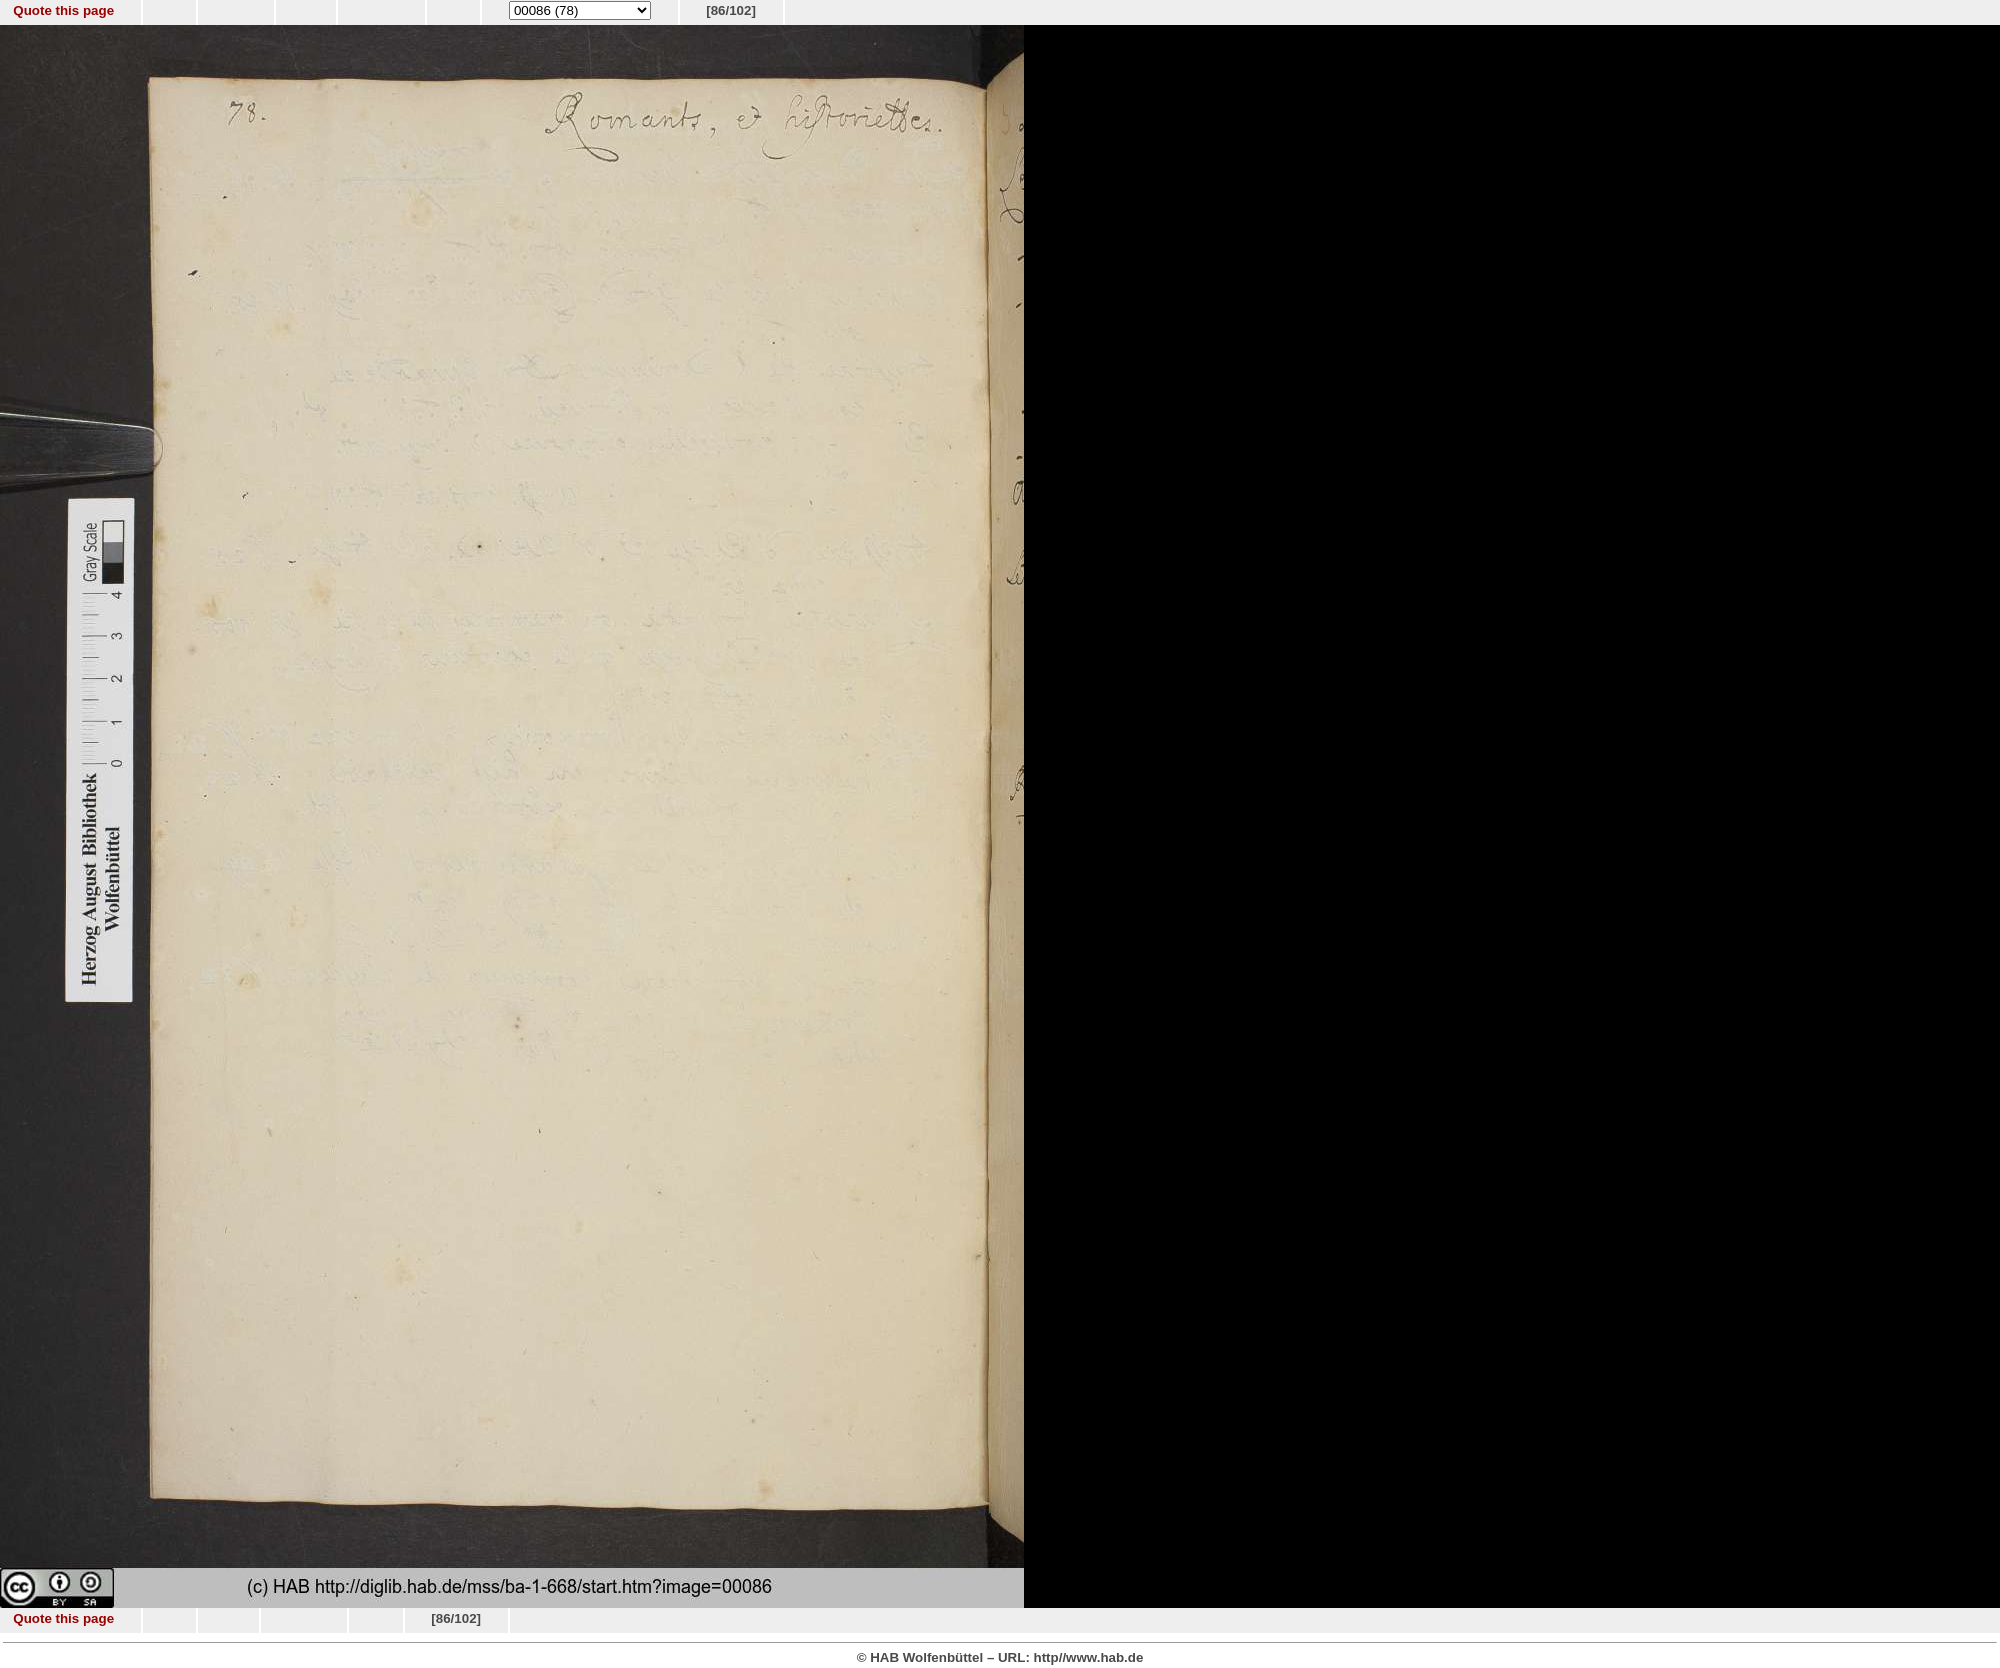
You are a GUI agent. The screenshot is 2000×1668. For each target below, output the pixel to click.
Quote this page (63, 10)
